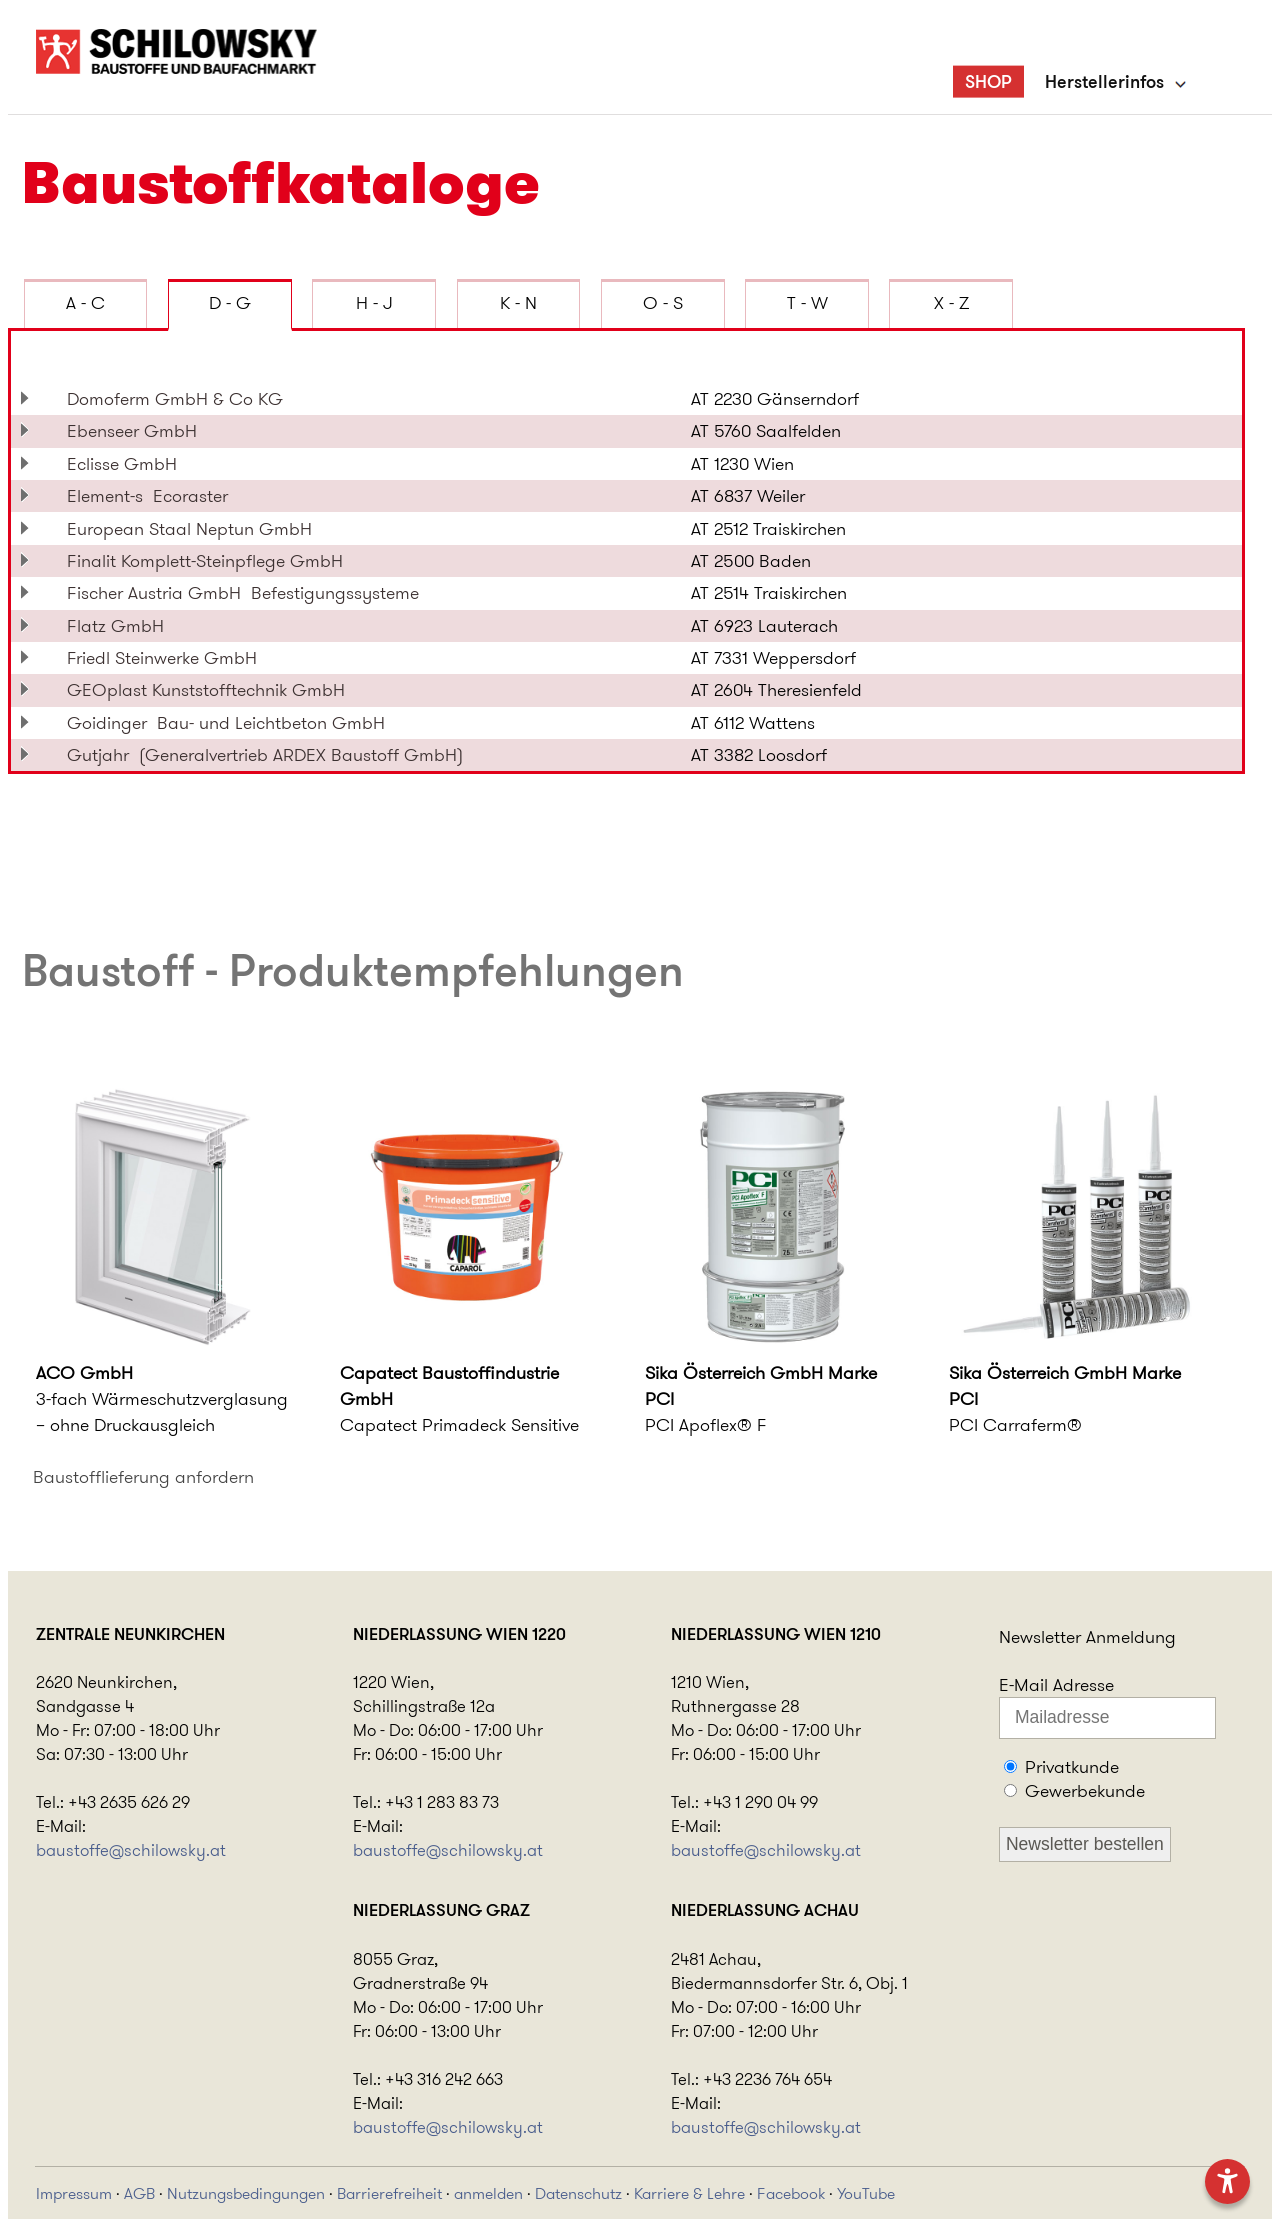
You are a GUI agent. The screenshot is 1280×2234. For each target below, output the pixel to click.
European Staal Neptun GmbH (194, 529)
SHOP (988, 81)
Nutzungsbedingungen (246, 2193)
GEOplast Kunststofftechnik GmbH (211, 690)
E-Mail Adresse (1056, 1685)
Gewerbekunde (1085, 1791)
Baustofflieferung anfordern (143, 1477)
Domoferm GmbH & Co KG (180, 399)
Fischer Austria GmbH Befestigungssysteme (243, 593)
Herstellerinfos (1104, 81)
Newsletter (1040, 1637)
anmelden (488, 2193)
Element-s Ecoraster (147, 496)
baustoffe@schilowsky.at (131, 1850)
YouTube (866, 2193)
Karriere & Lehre (689, 2193)
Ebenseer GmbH (137, 431)
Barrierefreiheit (389, 2193)
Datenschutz (578, 2193)
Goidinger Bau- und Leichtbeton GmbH (226, 723)
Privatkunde (1072, 1767)
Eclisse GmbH (127, 464)
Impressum (74, 2193)
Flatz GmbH (120, 626)
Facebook (791, 2193)
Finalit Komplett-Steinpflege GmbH (210, 561)
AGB (139, 2193)
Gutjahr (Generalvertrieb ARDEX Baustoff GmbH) (265, 755)
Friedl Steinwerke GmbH (167, 658)
